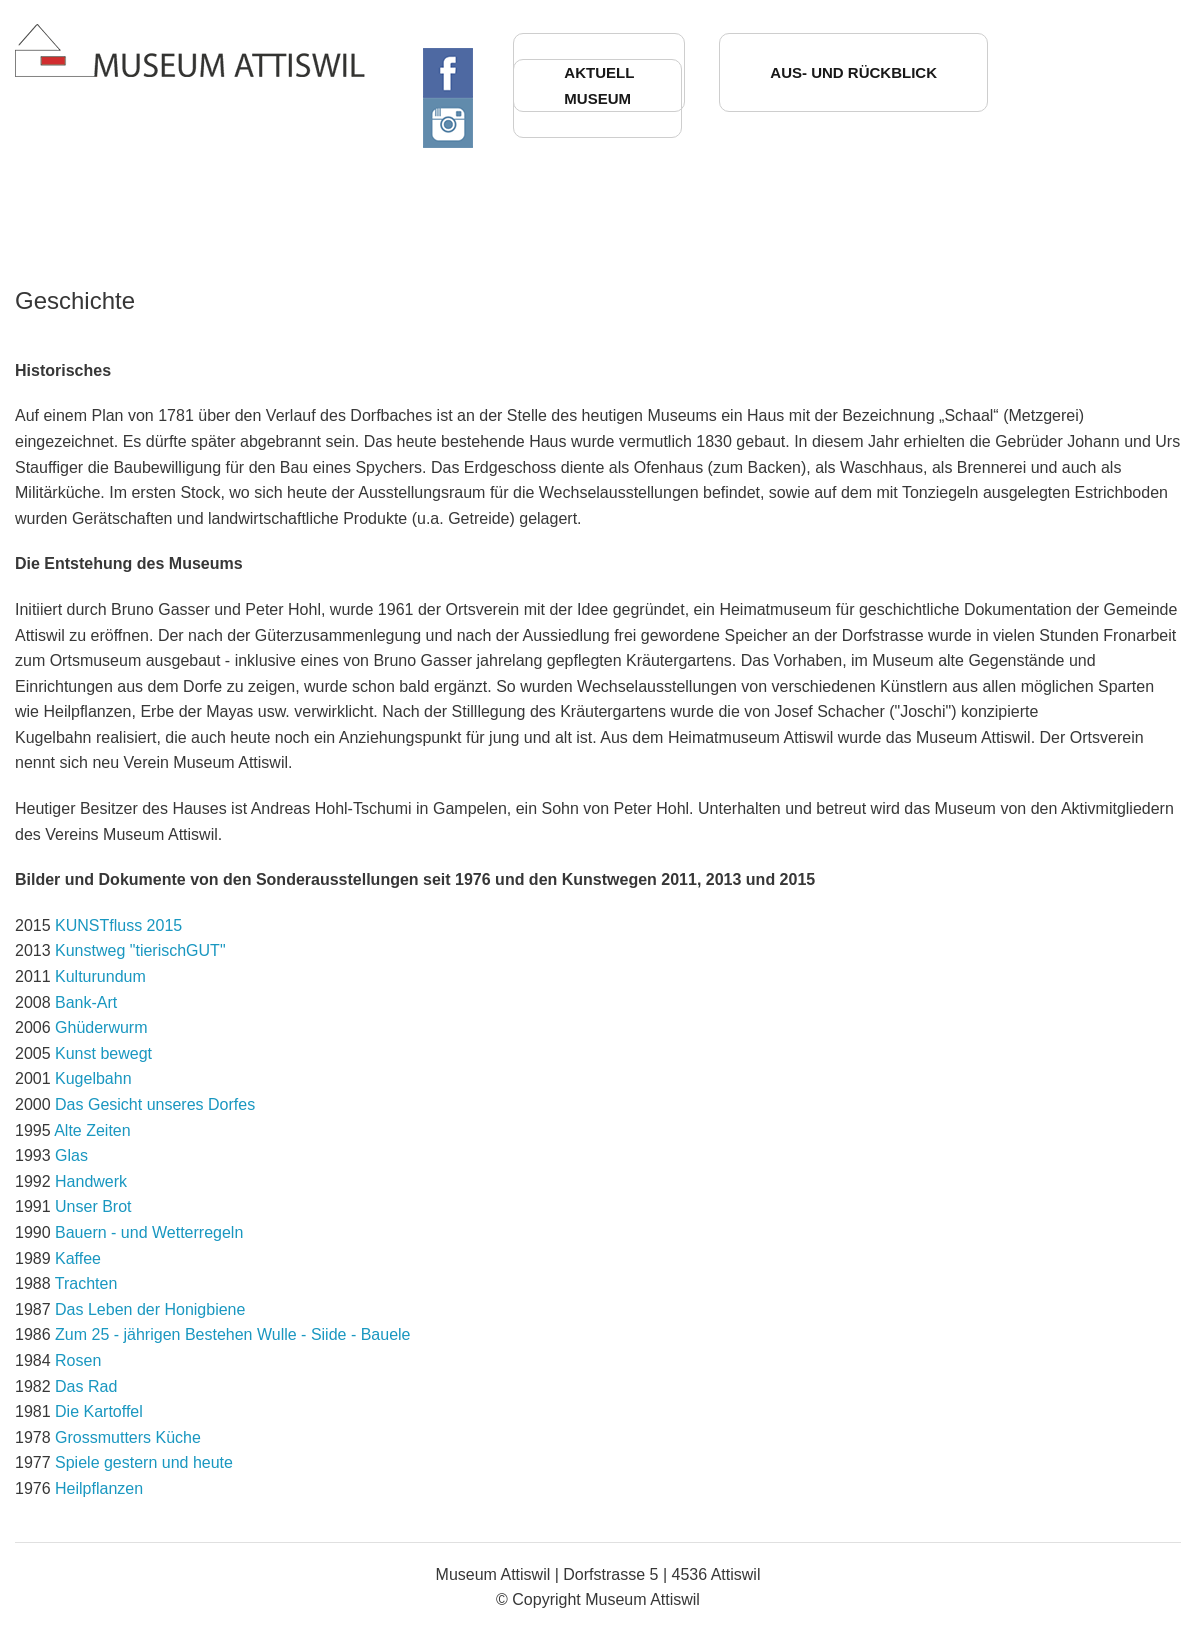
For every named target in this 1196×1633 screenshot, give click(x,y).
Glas (71, 1155)
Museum (597, 98)
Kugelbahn (93, 1078)
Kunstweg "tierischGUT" (140, 950)
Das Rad (86, 1386)
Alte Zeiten (92, 1130)
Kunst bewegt (103, 1053)
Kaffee (78, 1258)
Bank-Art (86, 1002)
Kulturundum (100, 976)
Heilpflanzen (99, 1488)
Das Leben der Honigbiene (150, 1309)
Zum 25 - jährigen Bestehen (153, 1334)
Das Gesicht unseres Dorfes (155, 1104)
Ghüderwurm (101, 1027)
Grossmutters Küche (128, 1437)
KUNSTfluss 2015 (118, 925)
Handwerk (91, 1181)
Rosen (78, 1360)
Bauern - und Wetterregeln (149, 1232)
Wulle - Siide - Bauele (334, 1334)
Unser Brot (93, 1206)
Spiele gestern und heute (144, 1462)
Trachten (86, 1283)
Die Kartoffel (99, 1411)
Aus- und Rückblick (853, 72)
